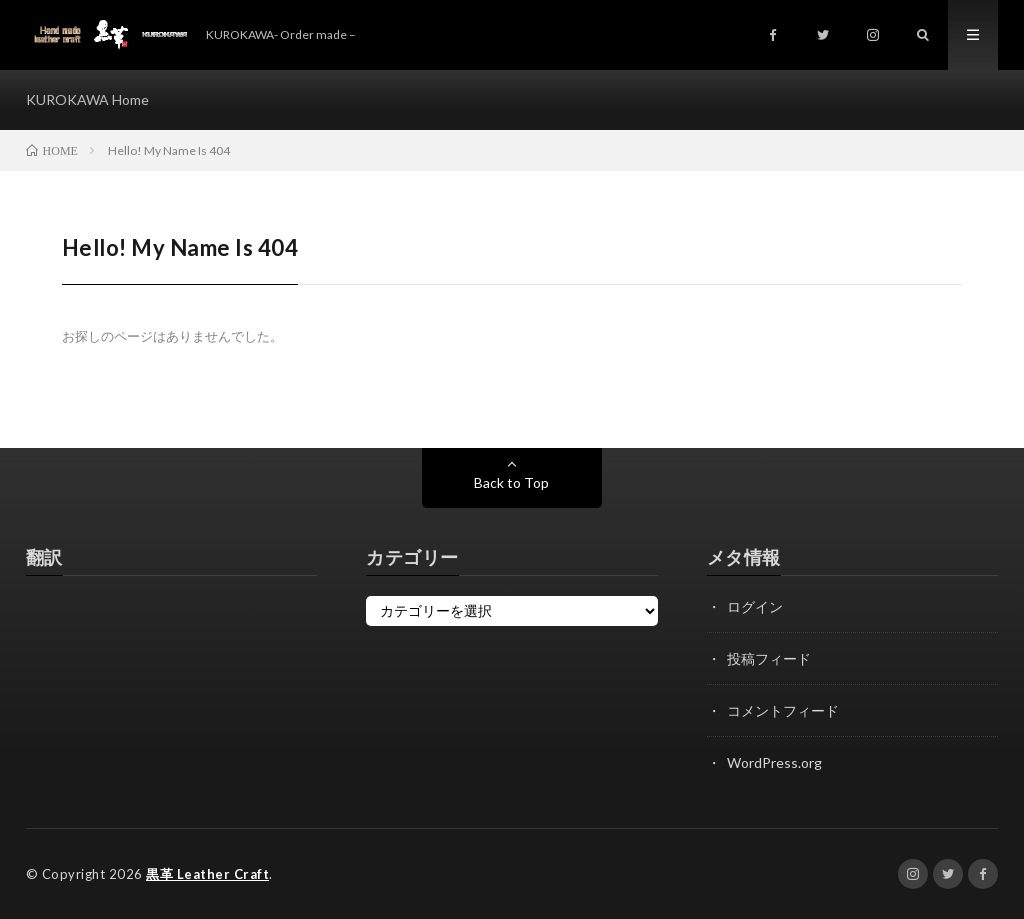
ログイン (755, 606)
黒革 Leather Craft (207, 874)
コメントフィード (783, 710)
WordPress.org (774, 762)
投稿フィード (769, 658)
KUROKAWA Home (87, 99)
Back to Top (511, 482)
